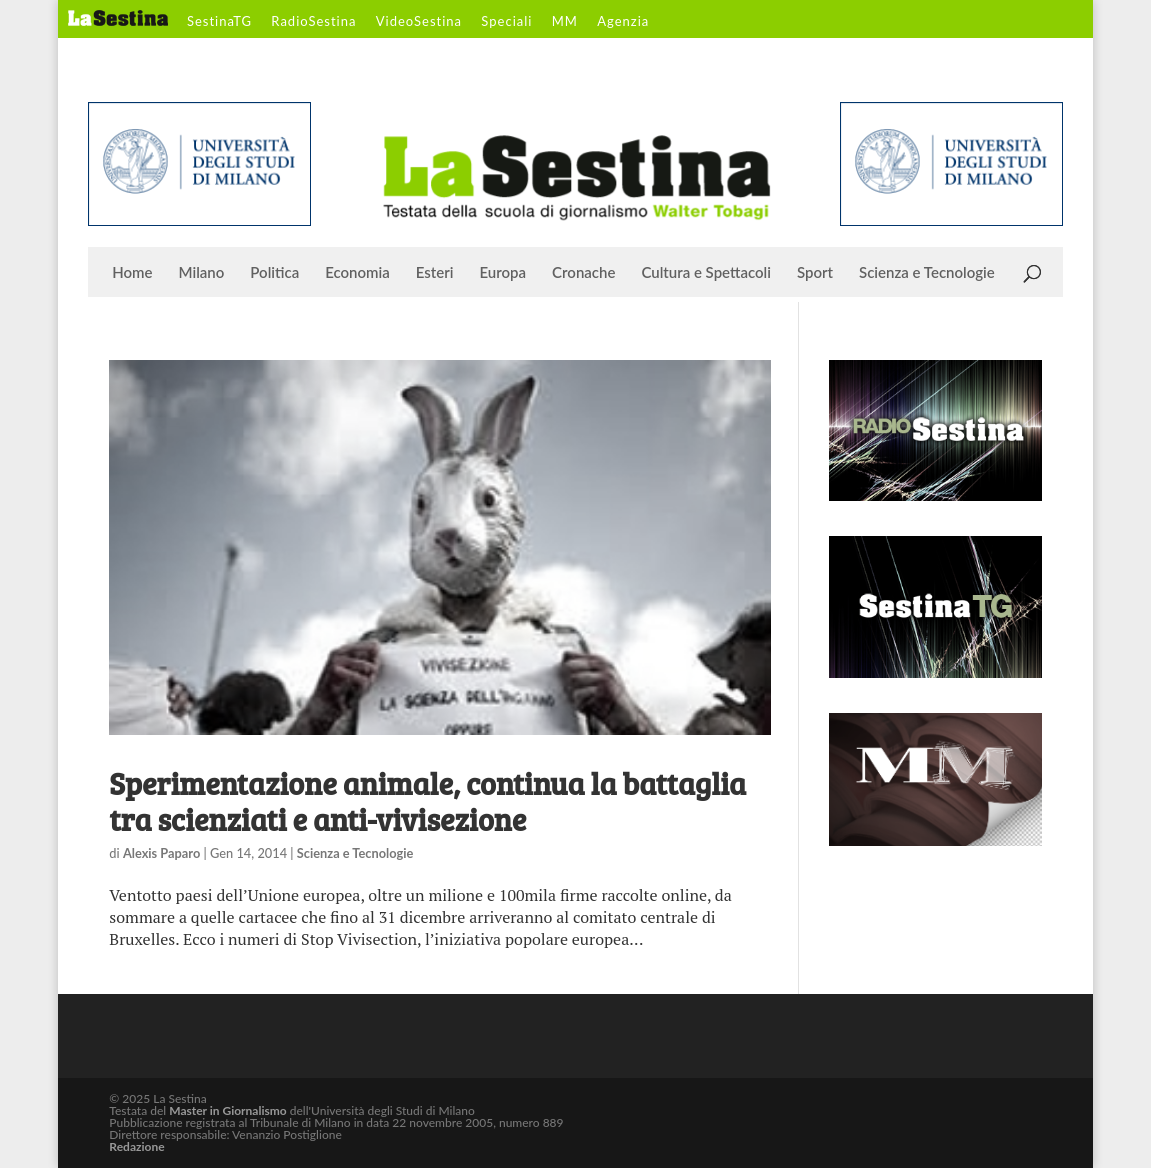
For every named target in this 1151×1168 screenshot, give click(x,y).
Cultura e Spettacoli (706, 273)
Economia (357, 273)
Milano (202, 273)
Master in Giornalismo (227, 1110)
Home (132, 273)
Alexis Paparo (161, 853)
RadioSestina (313, 22)
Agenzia (623, 22)
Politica (274, 273)
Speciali (506, 22)
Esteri (435, 273)
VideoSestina (419, 22)
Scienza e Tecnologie (927, 273)
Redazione (136, 1146)
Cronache (583, 273)
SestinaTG (219, 22)
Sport (815, 273)
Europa (503, 273)
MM (565, 22)
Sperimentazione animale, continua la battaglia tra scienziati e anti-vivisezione (427, 801)
